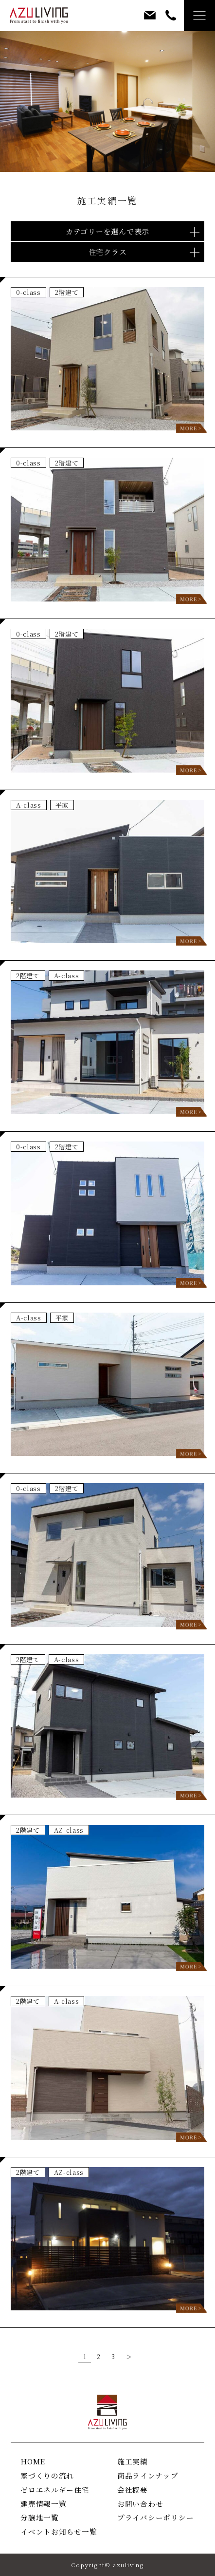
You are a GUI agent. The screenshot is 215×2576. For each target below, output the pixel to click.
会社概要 (132, 2489)
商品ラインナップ (148, 2475)
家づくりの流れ (47, 2475)
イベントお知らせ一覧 (58, 2531)
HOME (32, 2461)
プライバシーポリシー (155, 2517)
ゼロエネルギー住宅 (55, 2489)
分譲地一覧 (39, 2517)
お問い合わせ (140, 2504)
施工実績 (132, 2461)
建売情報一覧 (43, 2504)
